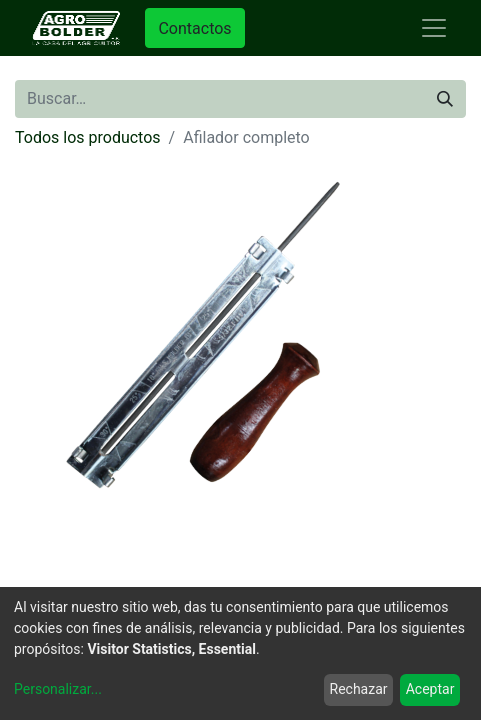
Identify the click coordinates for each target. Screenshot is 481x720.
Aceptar (430, 689)
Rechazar (359, 689)
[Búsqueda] (445, 99)
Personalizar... (58, 689)
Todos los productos (88, 137)
